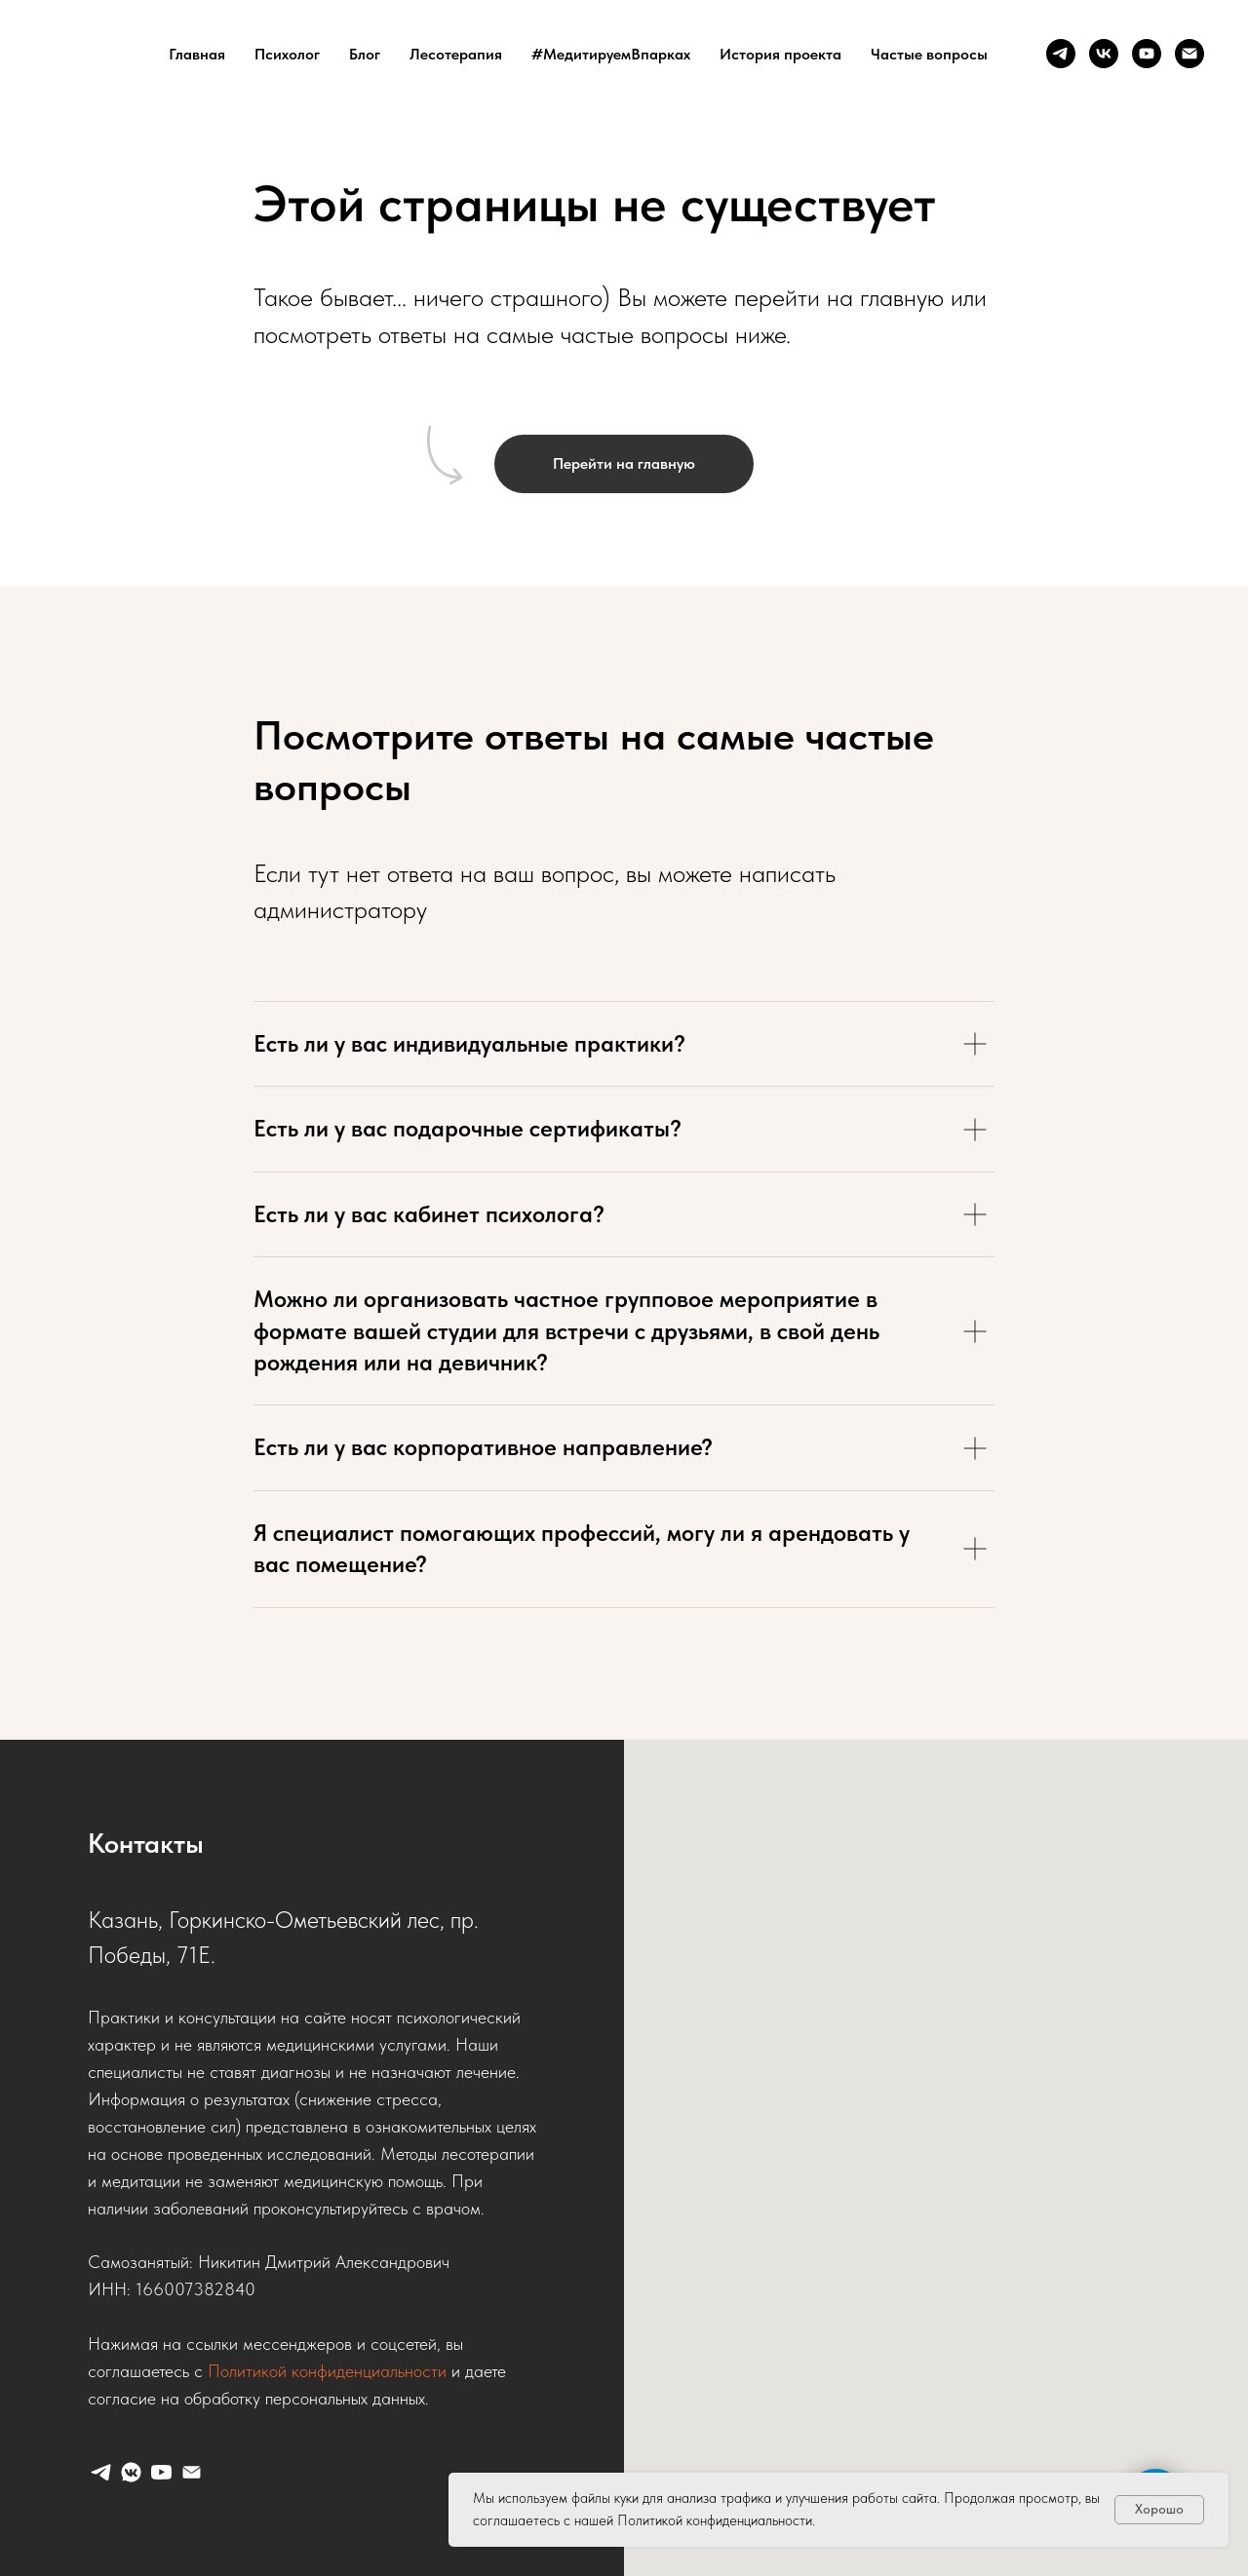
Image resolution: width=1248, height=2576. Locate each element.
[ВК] (1103, 53)
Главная (197, 54)
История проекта (780, 54)
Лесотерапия (456, 54)
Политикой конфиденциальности (327, 2371)
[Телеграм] (1060, 53)
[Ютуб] (1146, 53)
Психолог (287, 54)
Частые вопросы (929, 54)
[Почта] (1189, 53)
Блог (364, 54)
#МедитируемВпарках (610, 54)
